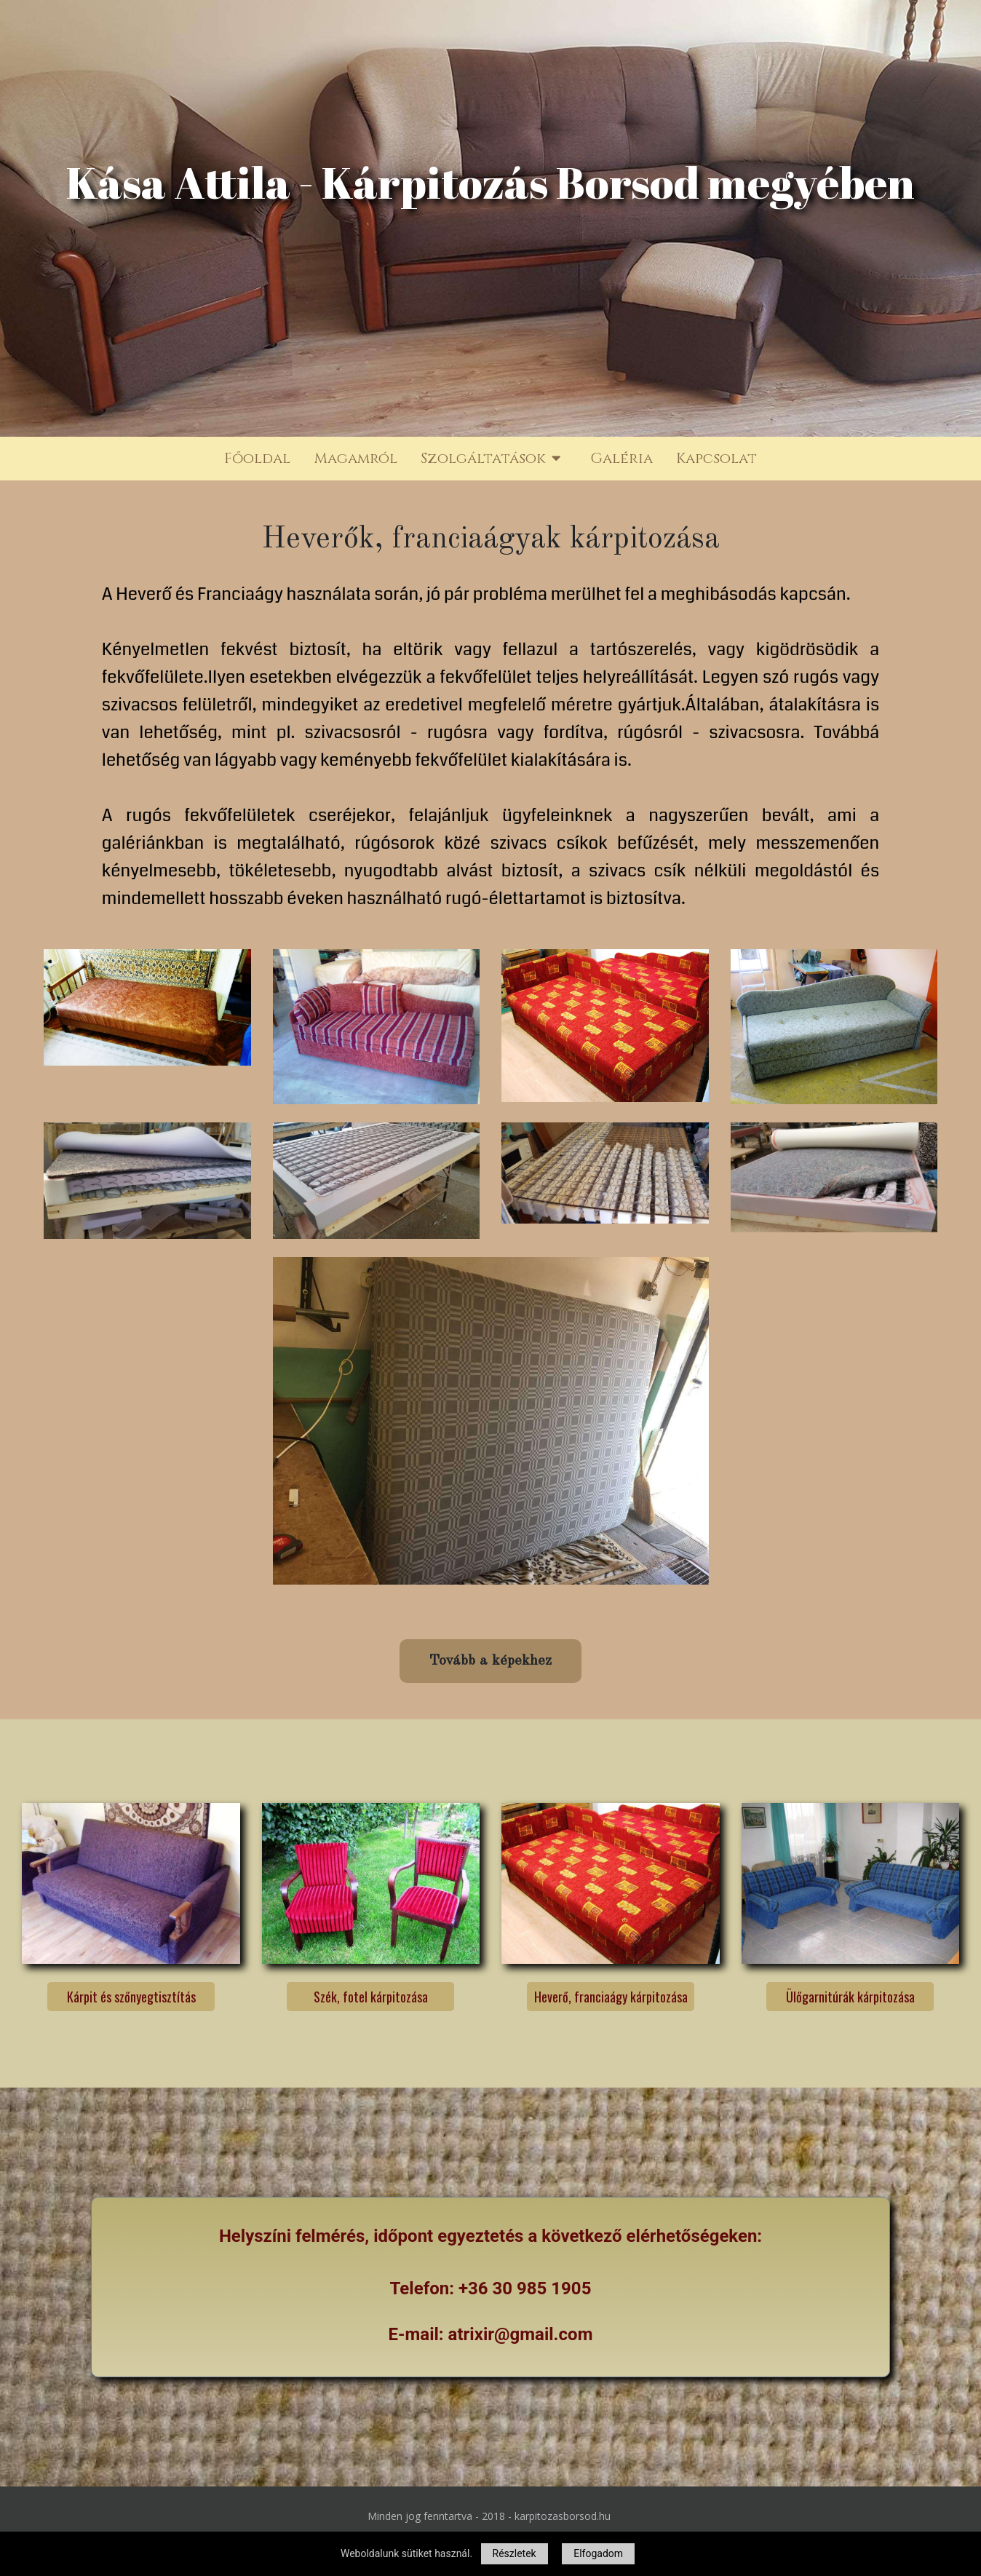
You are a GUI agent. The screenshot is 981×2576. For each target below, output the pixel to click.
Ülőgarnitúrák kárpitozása (850, 1996)
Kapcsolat (716, 458)
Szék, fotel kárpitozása (371, 1996)
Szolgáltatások (494, 458)
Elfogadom (598, 2553)
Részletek (514, 2553)
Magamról (355, 458)
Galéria (621, 458)
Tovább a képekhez (490, 1660)
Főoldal (257, 458)
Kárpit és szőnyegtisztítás (130, 1996)
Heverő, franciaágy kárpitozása (610, 1996)
